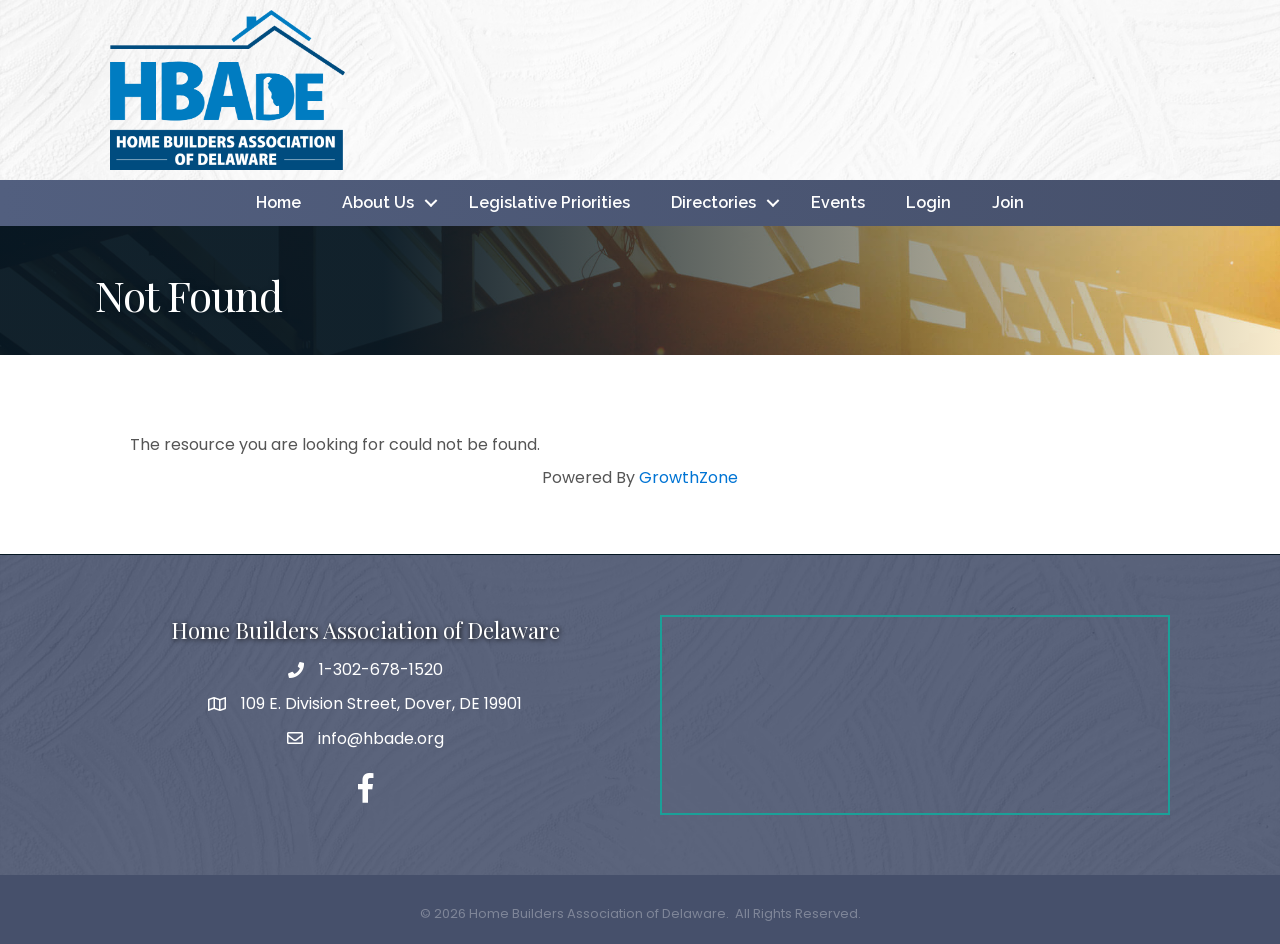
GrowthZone (688, 477)
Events (838, 202)
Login (928, 202)
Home (278, 202)
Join (1008, 202)
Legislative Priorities (549, 202)
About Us (378, 202)
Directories (713, 202)
